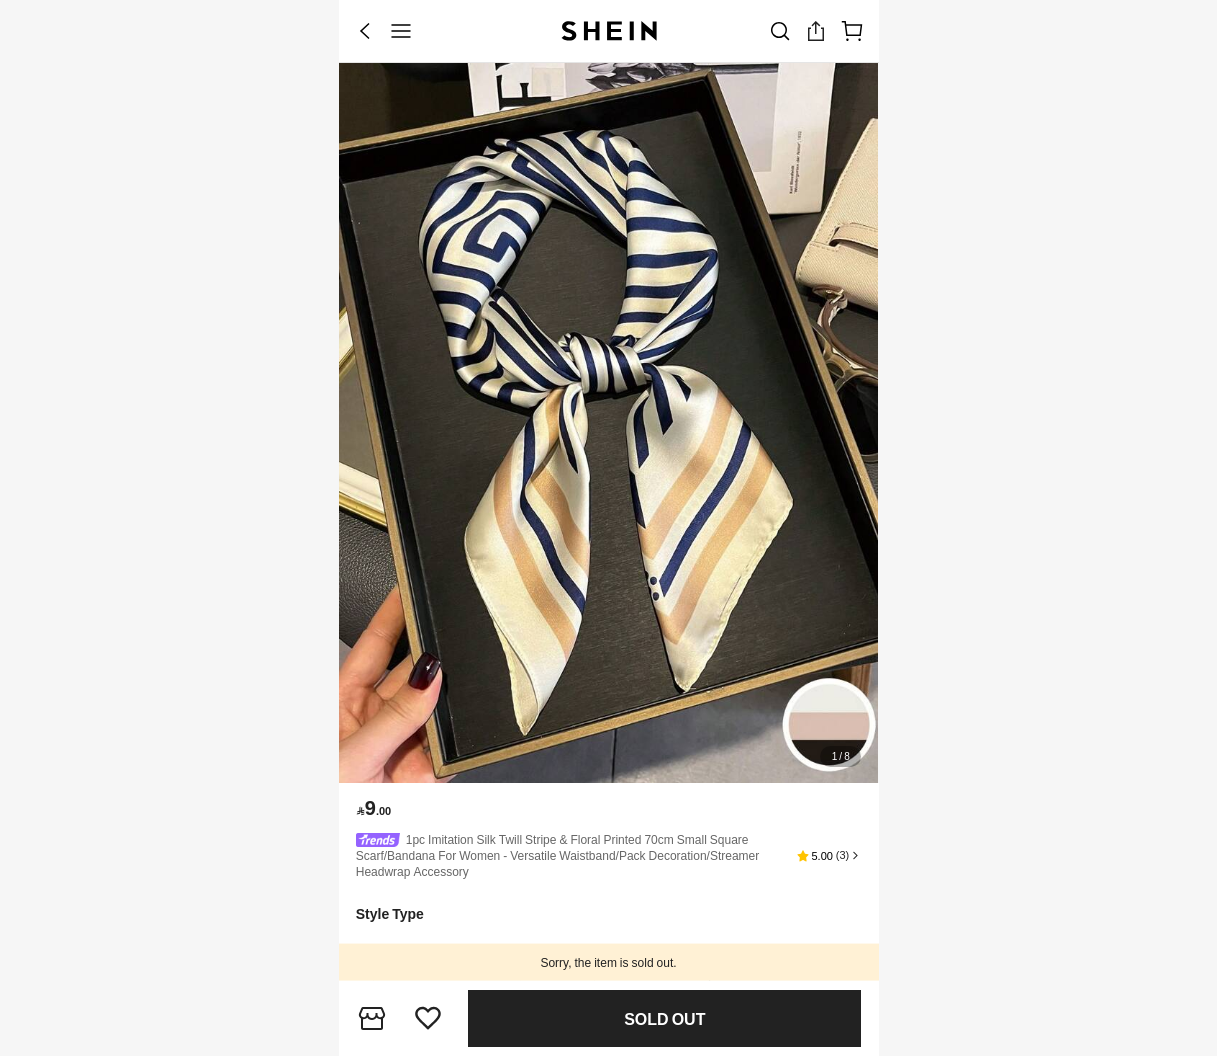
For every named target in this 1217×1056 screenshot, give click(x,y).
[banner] (609, 423)
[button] (829, 856)
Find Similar (665, 1019)
